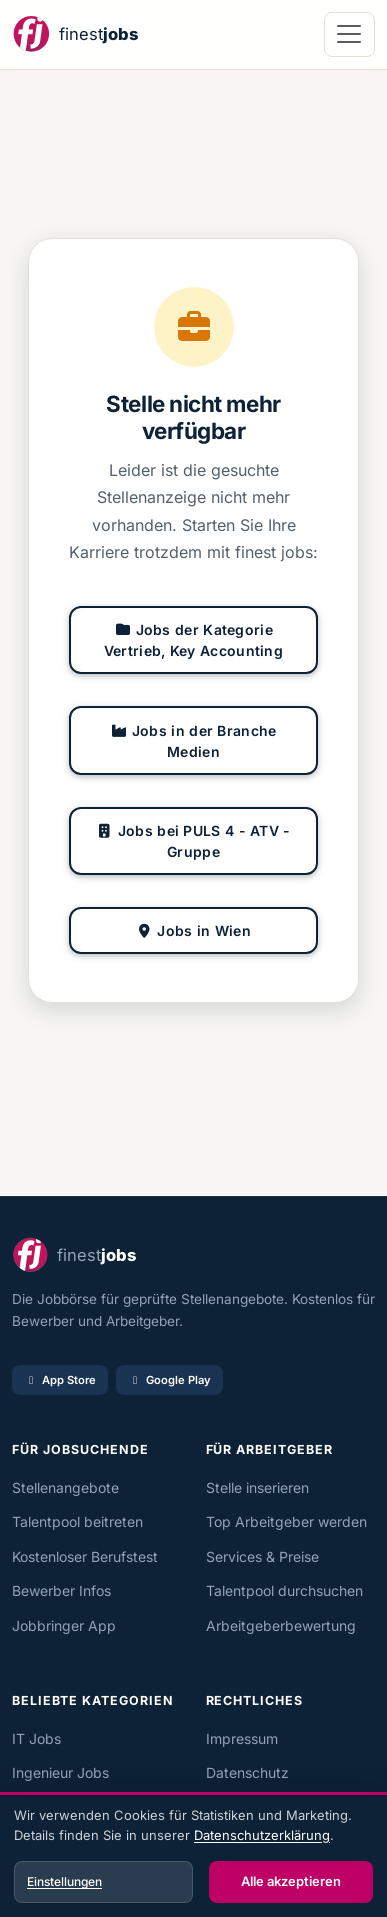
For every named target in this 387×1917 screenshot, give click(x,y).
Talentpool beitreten (77, 1521)
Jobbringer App (64, 1625)
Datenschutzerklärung (262, 1835)
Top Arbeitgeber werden (286, 1521)
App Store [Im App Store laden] (60, 1380)
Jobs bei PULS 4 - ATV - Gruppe (193, 841)
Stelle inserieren (257, 1487)
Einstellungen (64, 1881)
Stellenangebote (65, 1487)
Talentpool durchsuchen (284, 1590)
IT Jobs (36, 1738)
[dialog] (193, 1857)
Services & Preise (262, 1556)
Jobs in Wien (193, 930)
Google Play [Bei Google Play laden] (169, 1380)
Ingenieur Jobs (60, 1772)
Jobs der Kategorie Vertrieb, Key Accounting (193, 640)
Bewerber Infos (61, 1590)
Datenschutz (247, 1772)
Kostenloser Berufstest (85, 1556)
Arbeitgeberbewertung (281, 1625)
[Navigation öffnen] (349, 34)
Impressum (242, 1738)
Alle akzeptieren (291, 1881)
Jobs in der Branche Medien (193, 741)
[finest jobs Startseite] (75, 34)
